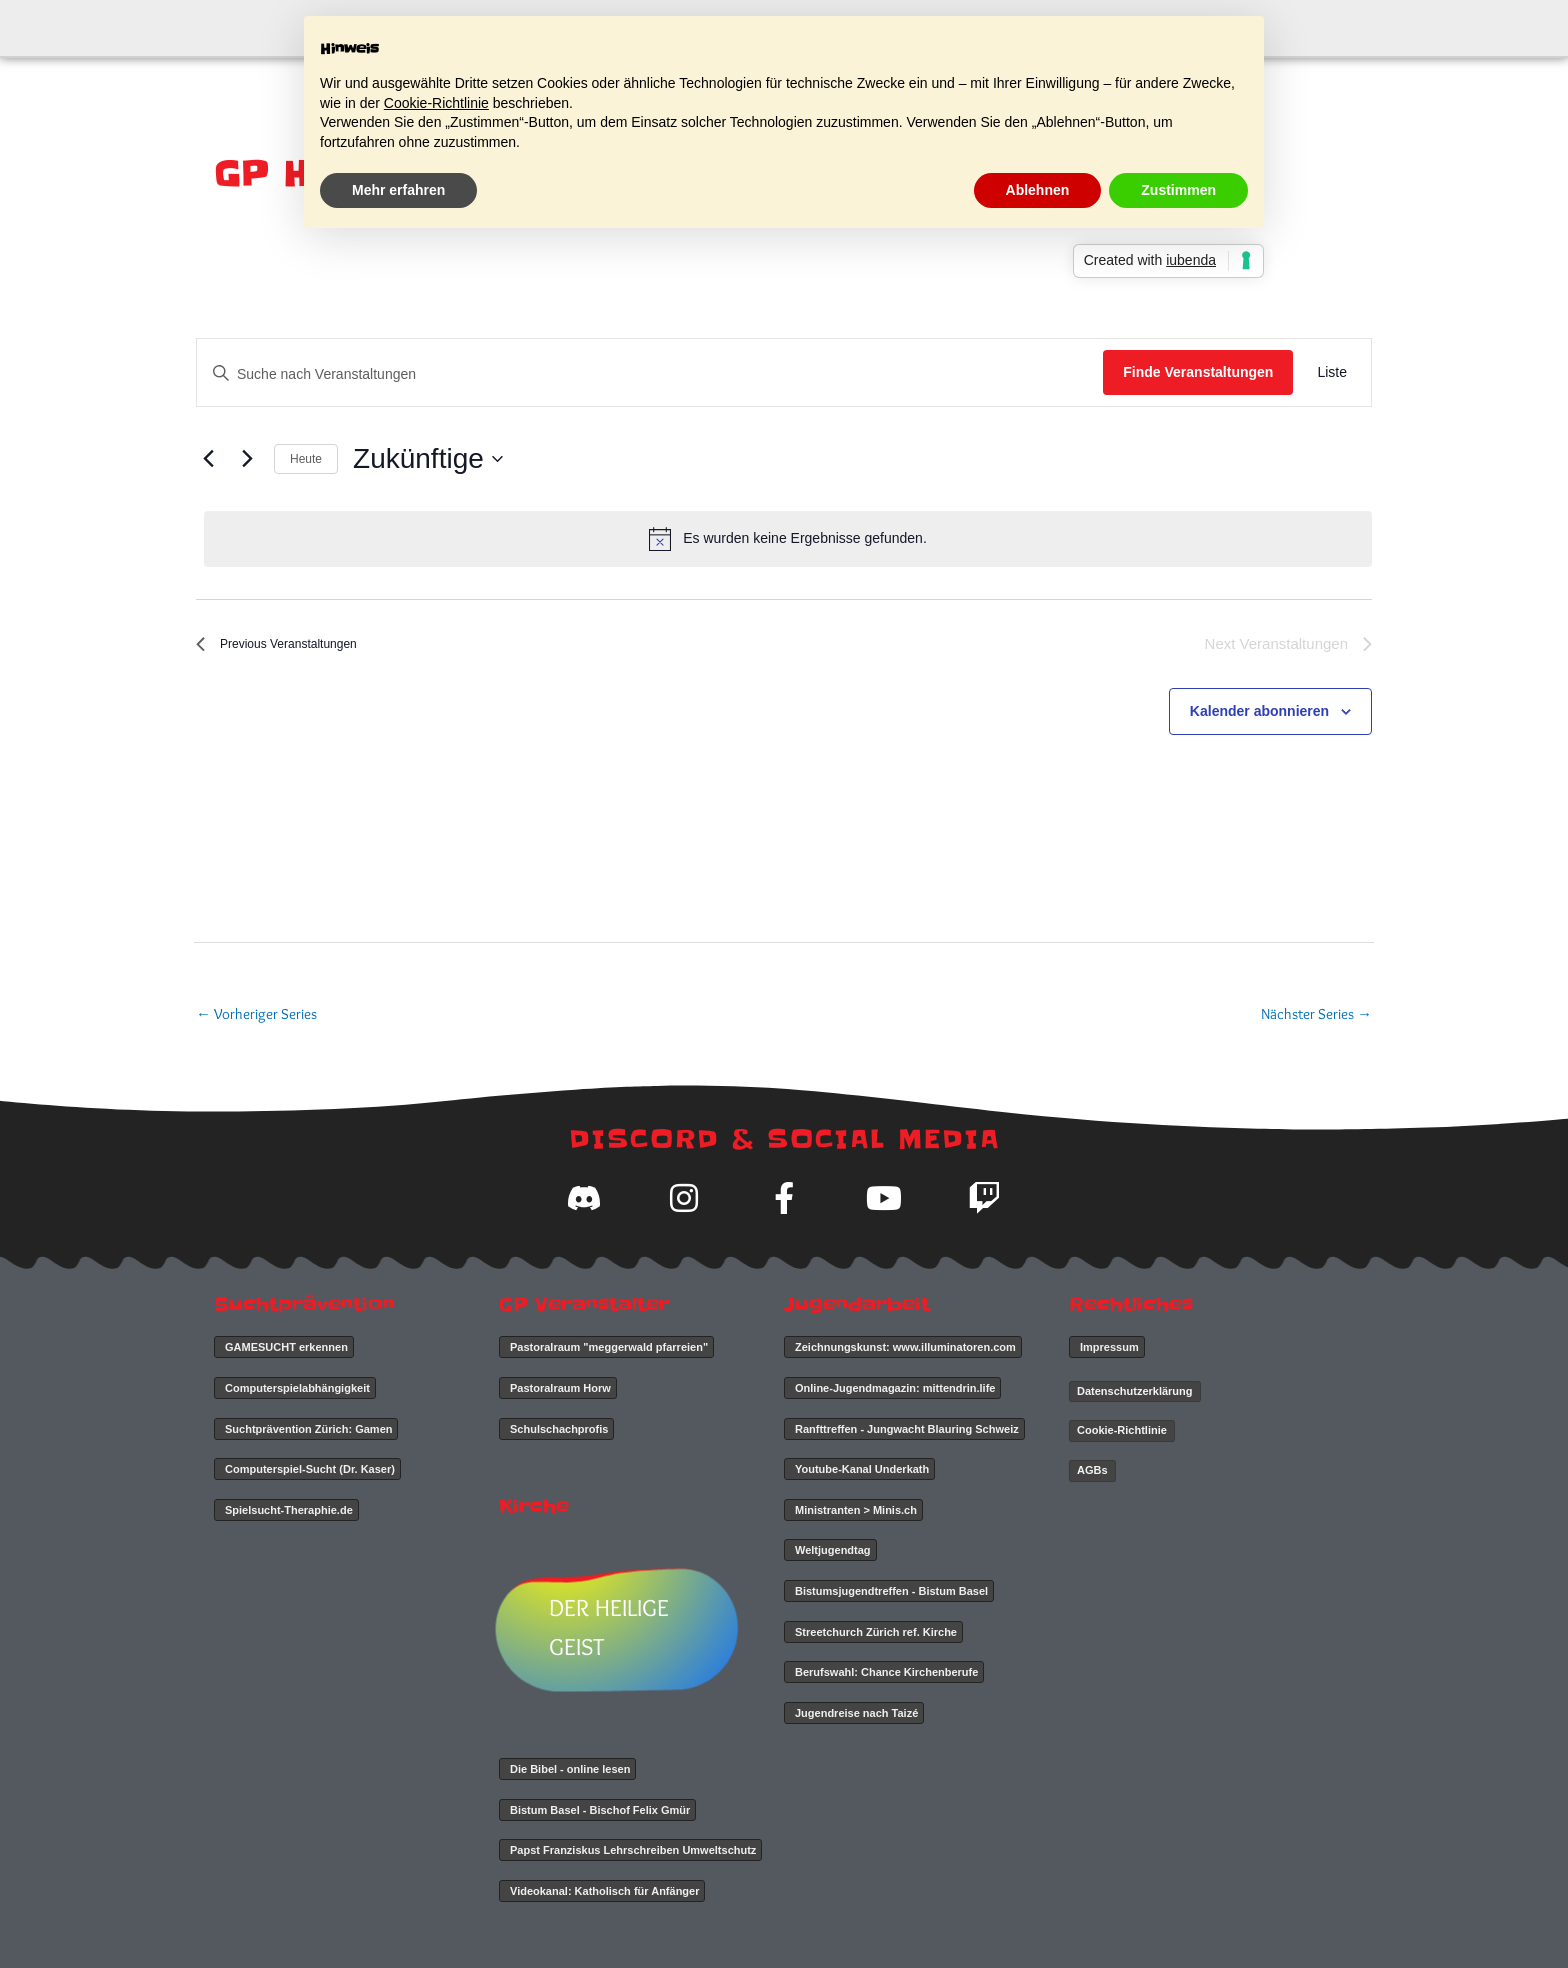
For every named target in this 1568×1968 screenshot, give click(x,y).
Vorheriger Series (256, 1014)
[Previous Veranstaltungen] (208, 459)
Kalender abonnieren (1259, 713)
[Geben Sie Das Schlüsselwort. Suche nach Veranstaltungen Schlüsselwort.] (650, 374)
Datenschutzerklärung (1135, 1391)
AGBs (1092, 1470)
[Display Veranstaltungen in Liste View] (1332, 372)
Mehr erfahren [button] (398, 190)
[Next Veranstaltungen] (247, 459)
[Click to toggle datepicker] (428, 459)
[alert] (788, 539)
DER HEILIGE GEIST (616, 1627)
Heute (306, 459)
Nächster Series (1316, 1014)
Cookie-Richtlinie (1122, 1430)
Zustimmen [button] (1178, 190)
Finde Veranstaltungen (1198, 372)
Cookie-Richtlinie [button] (436, 103)
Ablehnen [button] (1038, 190)
